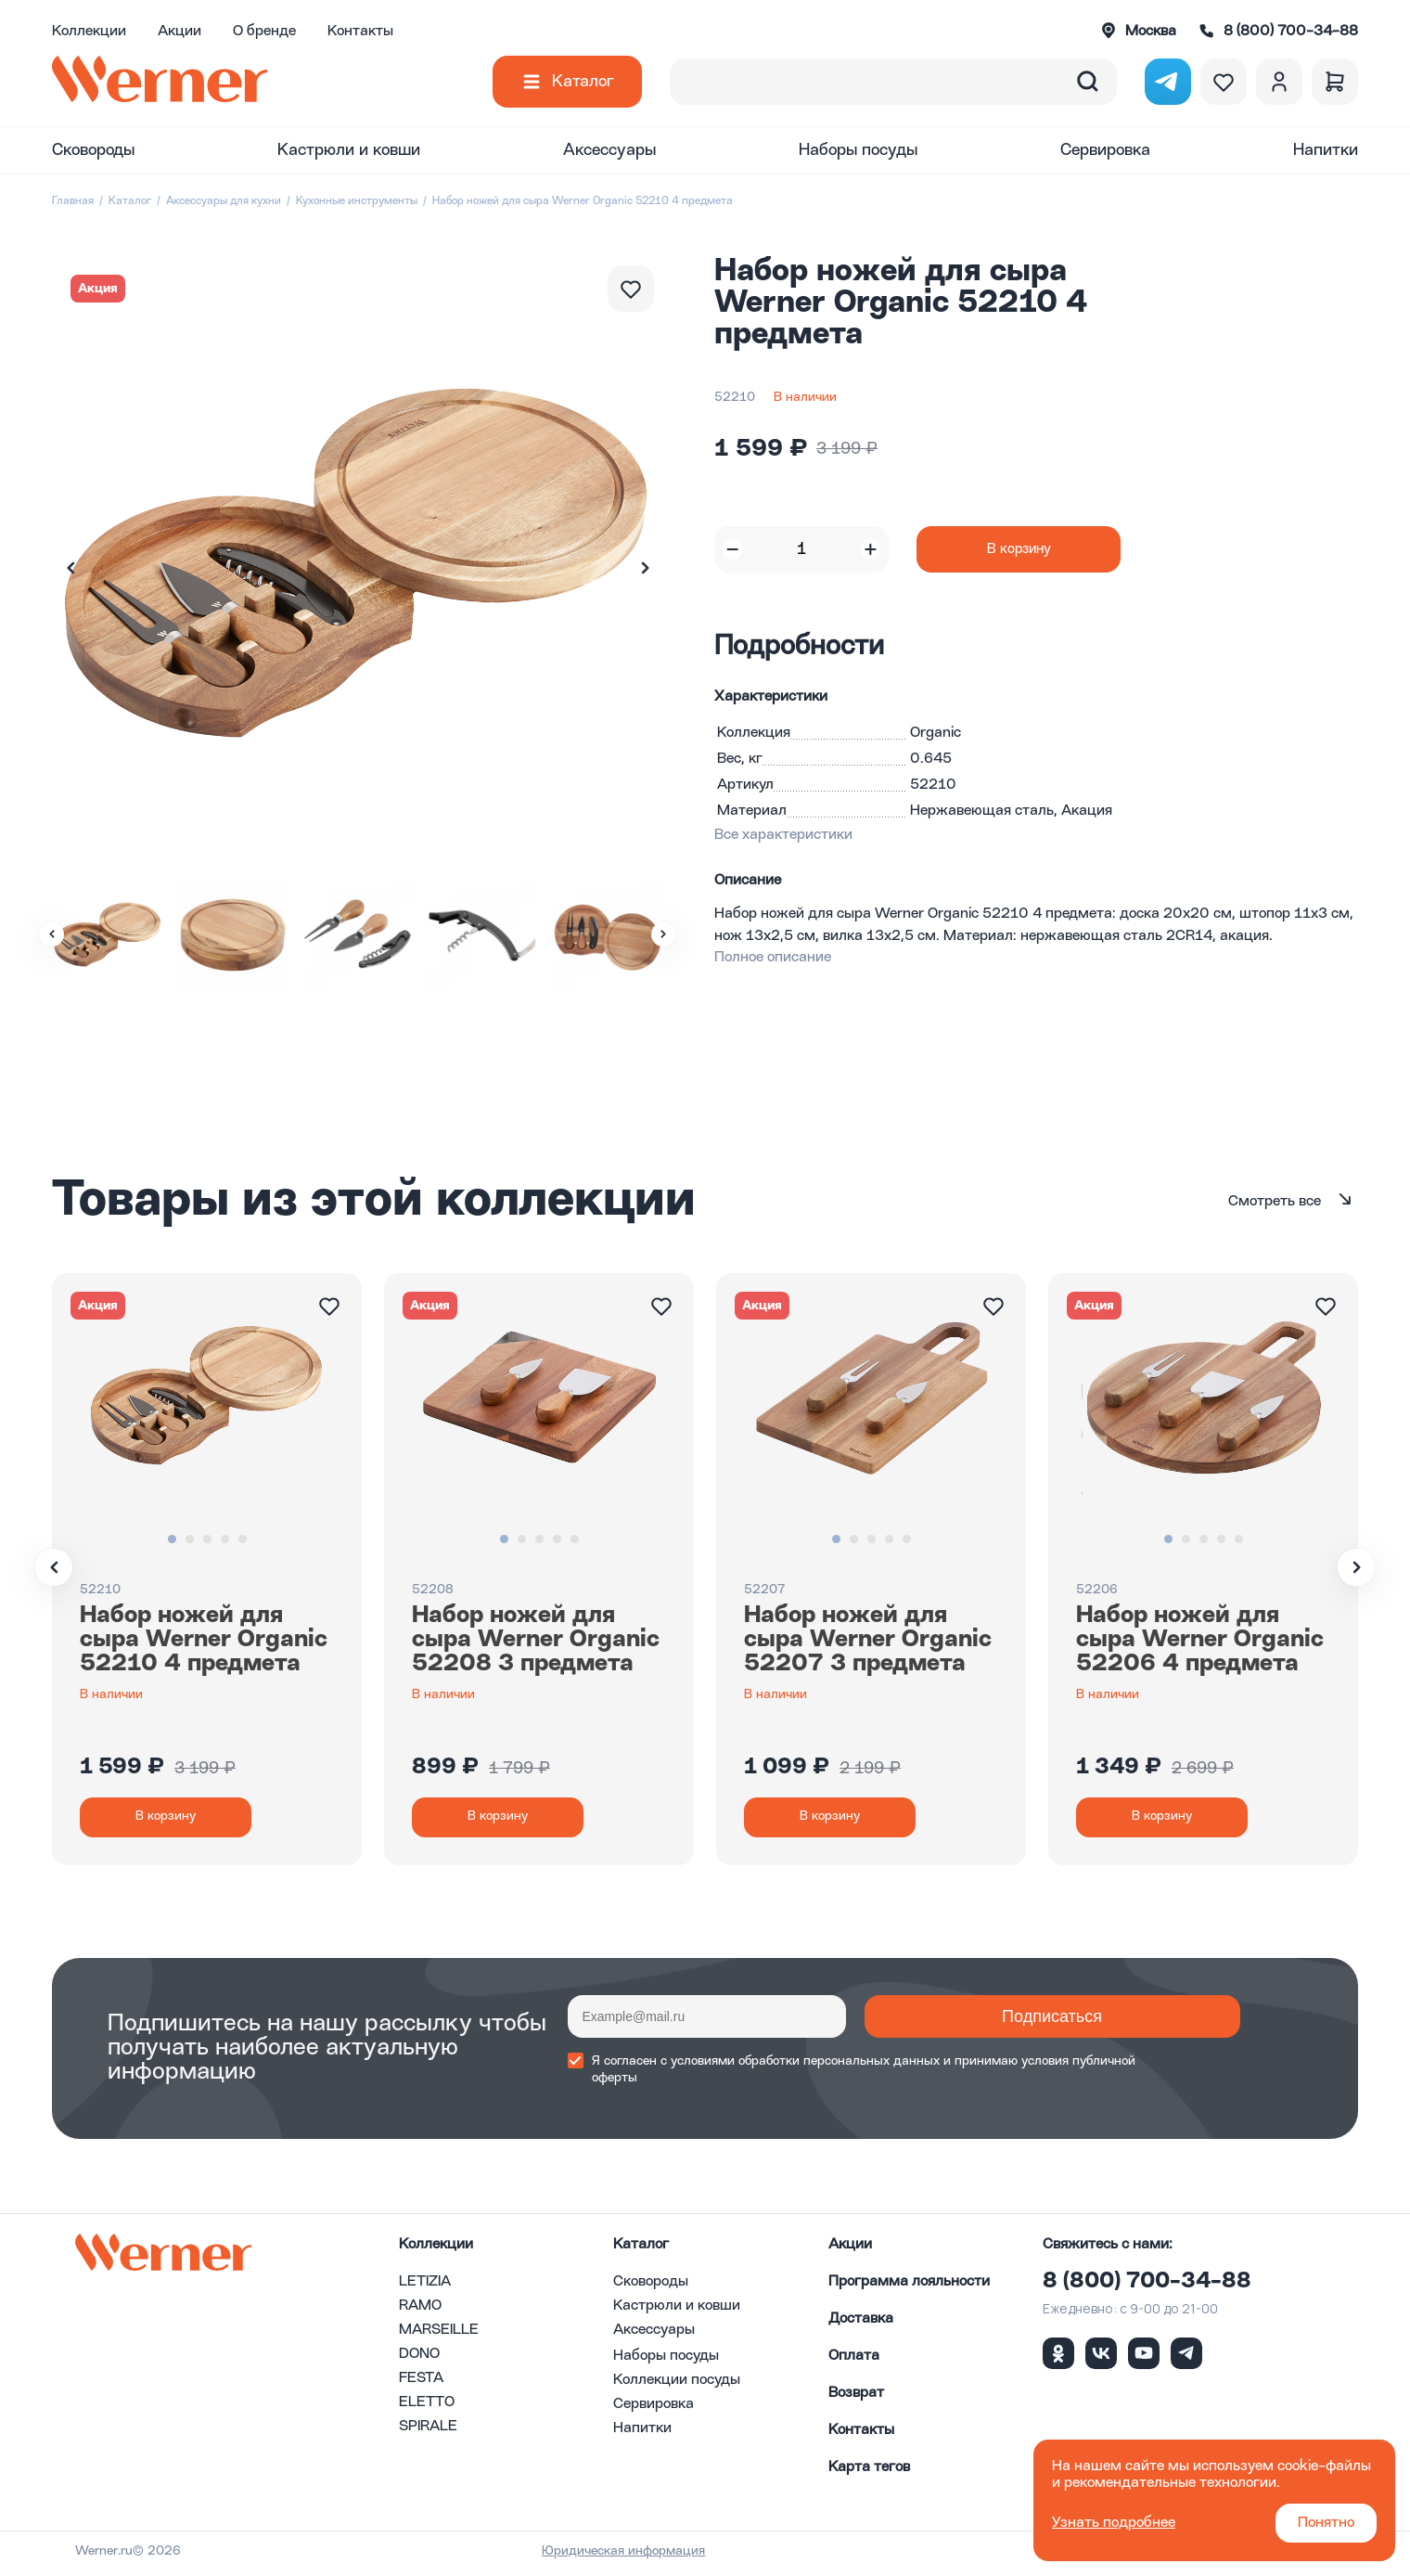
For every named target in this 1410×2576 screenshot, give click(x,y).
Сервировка (1105, 150)
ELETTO (427, 2408)
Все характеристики (783, 835)
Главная (73, 201)
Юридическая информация (699, 2556)
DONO (419, 2359)
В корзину (1019, 550)
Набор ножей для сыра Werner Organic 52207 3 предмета (868, 1640)
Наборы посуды (858, 150)
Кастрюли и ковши (348, 150)
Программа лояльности (909, 2287)
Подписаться (957, 2023)
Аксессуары (609, 150)
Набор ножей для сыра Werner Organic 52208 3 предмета (536, 1640)
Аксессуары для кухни (223, 201)
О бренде (264, 31)
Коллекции (89, 31)
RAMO (420, 2311)
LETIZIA (425, 2287)
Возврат (856, 2398)
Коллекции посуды (676, 2385)
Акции (179, 31)
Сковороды (93, 150)
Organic (935, 733)
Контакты (360, 31)
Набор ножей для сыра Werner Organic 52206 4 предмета (1200, 1640)
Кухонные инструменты (356, 201)
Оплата (853, 2361)
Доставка (860, 2324)
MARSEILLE (439, 2335)
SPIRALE (428, 2432)
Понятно (1326, 2523)
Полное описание (772, 957)
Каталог (583, 81)
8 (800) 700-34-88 (1147, 2287)
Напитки (1325, 150)
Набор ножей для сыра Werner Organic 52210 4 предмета (203, 1640)
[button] (644, 568)
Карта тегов (869, 2473)
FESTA (421, 2383)
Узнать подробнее (1113, 2523)
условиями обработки (735, 2067)
